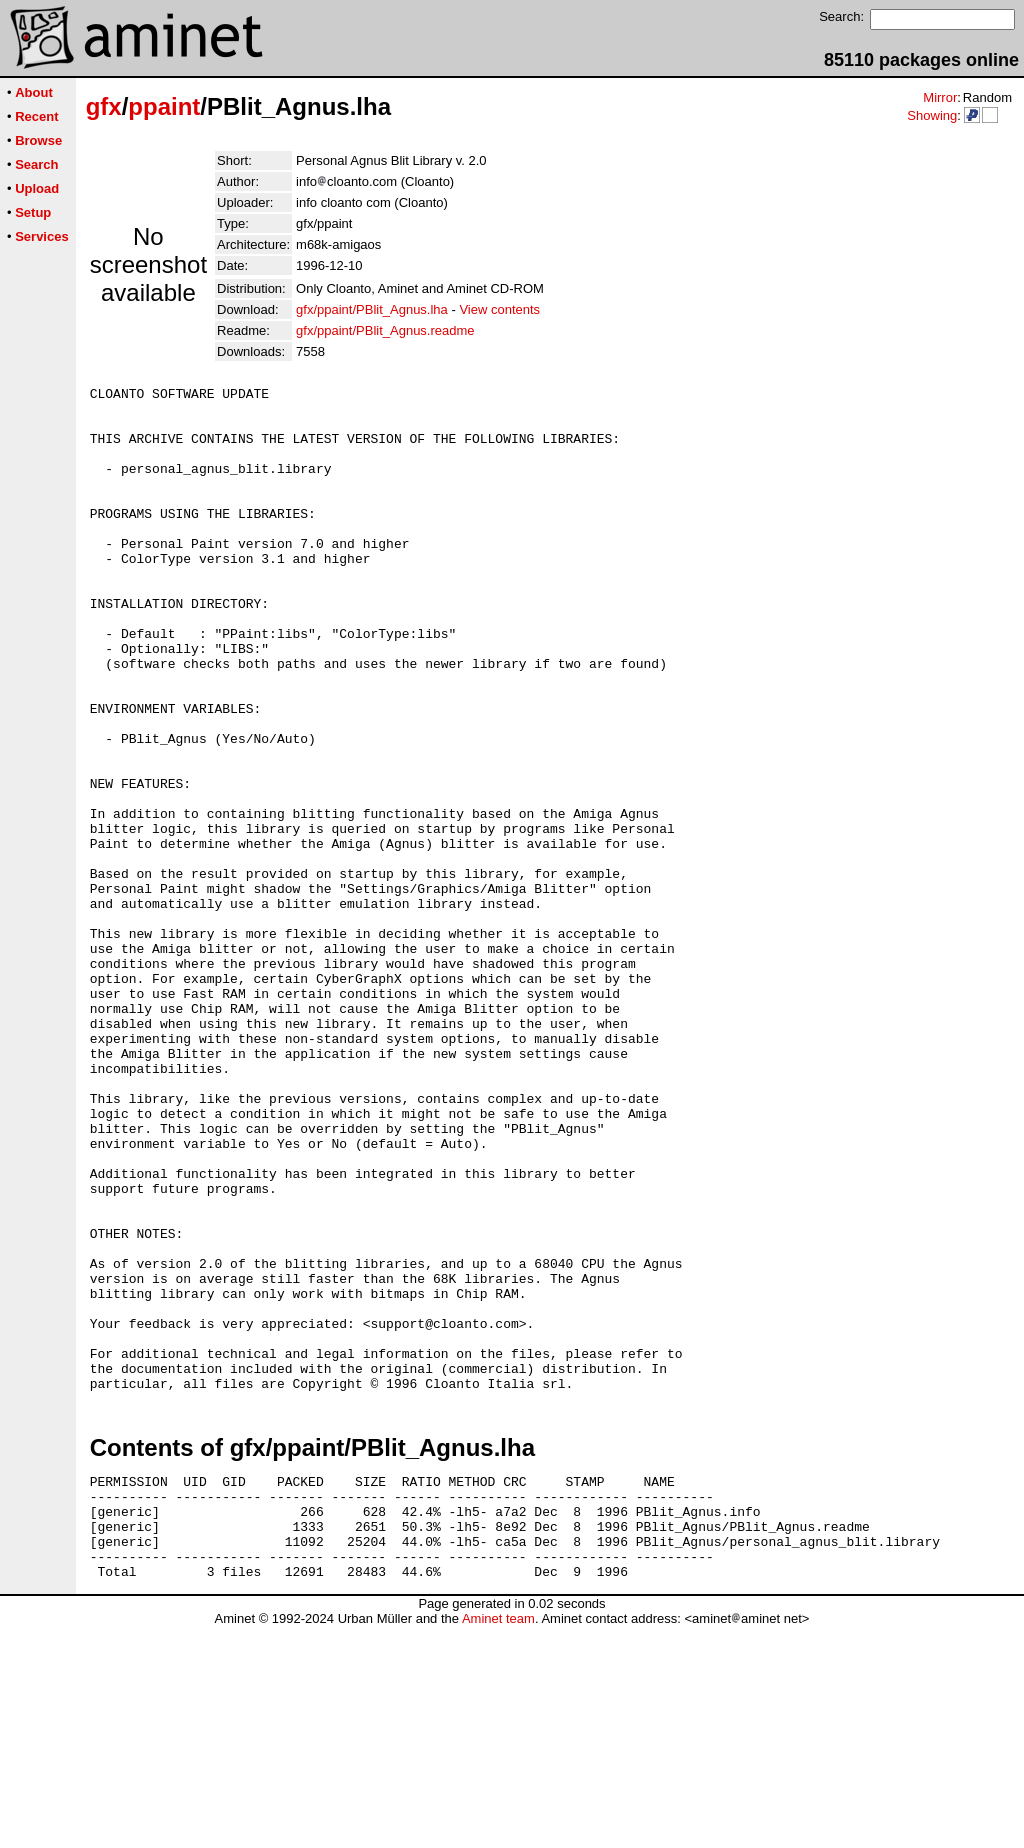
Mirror (940, 97)
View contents (499, 309)
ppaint (164, 106)
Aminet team (498, 1840)
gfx (104, 106)
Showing (932, 115)
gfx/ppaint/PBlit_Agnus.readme (385, 330)
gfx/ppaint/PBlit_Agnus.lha (372, 309)
